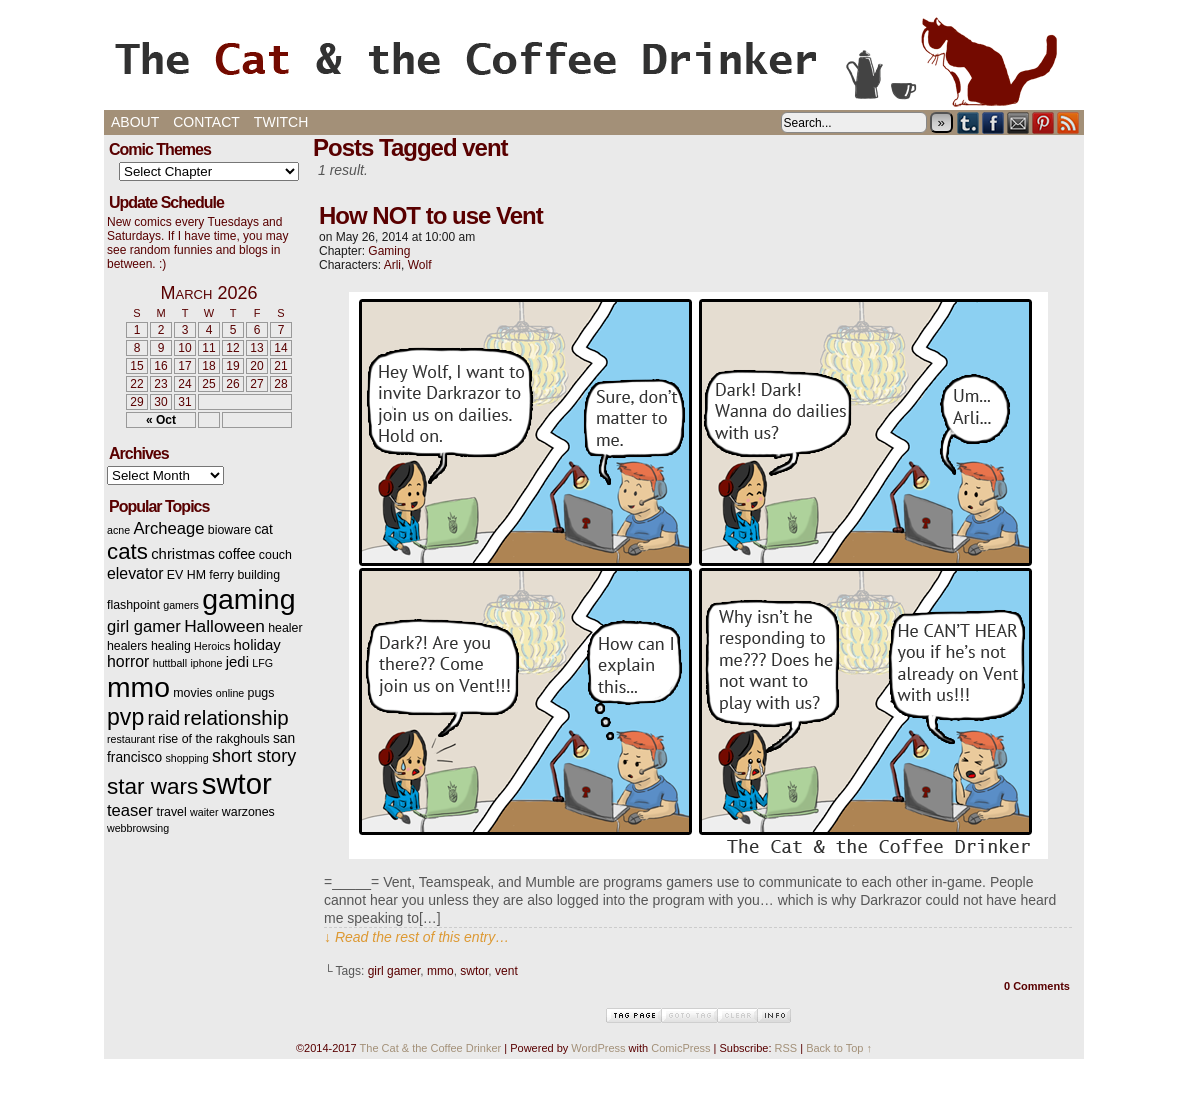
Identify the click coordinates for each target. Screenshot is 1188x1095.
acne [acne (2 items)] (118, 530)
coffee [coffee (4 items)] (236, 554)
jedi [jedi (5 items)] (237, 662)
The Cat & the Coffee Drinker (594, 60)
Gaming (389, 251)
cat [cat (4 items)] (263, 529)
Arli (392, 265)
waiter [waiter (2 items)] (204, 812)
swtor (474, 971)
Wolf (420, 265)
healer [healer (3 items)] (285, 628)
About (135, 122)
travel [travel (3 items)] (171, 812)
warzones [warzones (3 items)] (248, 812)
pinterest (1043, 122)
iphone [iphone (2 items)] (206, 663)
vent (506, 971)
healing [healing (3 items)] (171, 646)
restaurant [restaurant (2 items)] (131, 739)
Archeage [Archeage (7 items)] (168, 528)
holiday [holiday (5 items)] (257, 645)
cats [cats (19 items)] (127, 551)
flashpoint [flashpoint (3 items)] (133, 605)
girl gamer (394, 971)
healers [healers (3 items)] (127, 646)
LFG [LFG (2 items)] (262, 663)
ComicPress (680, 1048)
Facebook (993, 122)
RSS (1068, 122)
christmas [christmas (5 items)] (183, 554)
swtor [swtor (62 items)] (237, 783)
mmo (440, 971)
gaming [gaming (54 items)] (248, 599)
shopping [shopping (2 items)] (186, 758)
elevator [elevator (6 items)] (135, 573)
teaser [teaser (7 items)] (130, 810)
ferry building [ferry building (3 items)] (244, 575)
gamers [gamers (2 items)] (181, 605)
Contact (206, 122)
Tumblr (968, 122)
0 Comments (1037, 986)
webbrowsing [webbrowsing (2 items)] (138, 828)
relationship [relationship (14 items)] (236, 717)
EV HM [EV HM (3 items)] (186, 575)
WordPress (598, 1048)
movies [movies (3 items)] (192, 693)
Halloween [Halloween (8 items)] (224, 626)
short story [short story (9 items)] (254, 756)
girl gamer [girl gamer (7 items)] (144, 626)
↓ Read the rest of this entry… (416, 937)
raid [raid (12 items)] (164, 718)
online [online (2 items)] (230, 693)
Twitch (281, 122)
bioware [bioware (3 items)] (229, 530)
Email (1018, 122)
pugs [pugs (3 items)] (261, 693)
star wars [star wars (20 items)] (152, 786)
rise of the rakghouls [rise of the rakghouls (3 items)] (213, 739)
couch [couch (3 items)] (275, 555)
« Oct (161, 420)
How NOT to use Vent (431, 215)
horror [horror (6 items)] (128, 661)
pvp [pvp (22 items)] (125, 717)
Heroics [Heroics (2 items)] (212, 646)
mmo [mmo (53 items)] (138, 687)
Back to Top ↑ (839, 1048)
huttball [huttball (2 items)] (170, 663)
